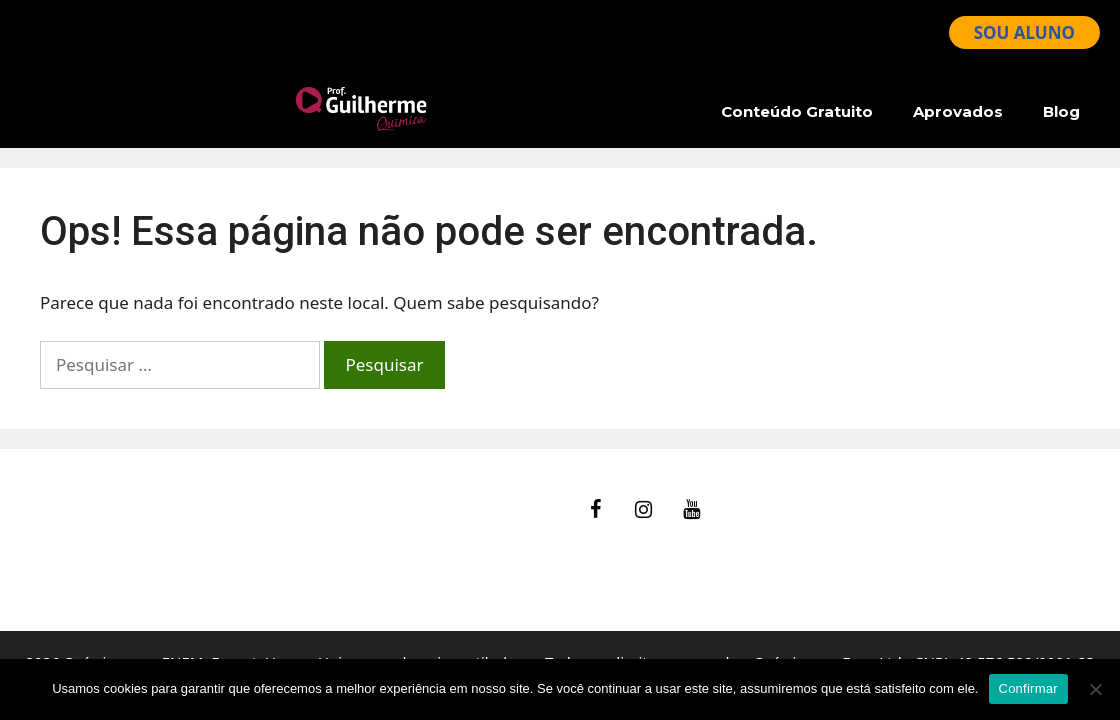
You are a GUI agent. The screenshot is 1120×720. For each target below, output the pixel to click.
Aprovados (958, 111)
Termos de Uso (99, 552)
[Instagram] (644, 510)
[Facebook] (596, 510)
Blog (1061, 111)
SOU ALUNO (1024, 32)
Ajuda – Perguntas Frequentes (160, 526)
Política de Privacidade (129, 577)
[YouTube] (692, 510)
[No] (1095, 689)
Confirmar (1028, 688)
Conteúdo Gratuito (797, 111)
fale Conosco (91, 501)
